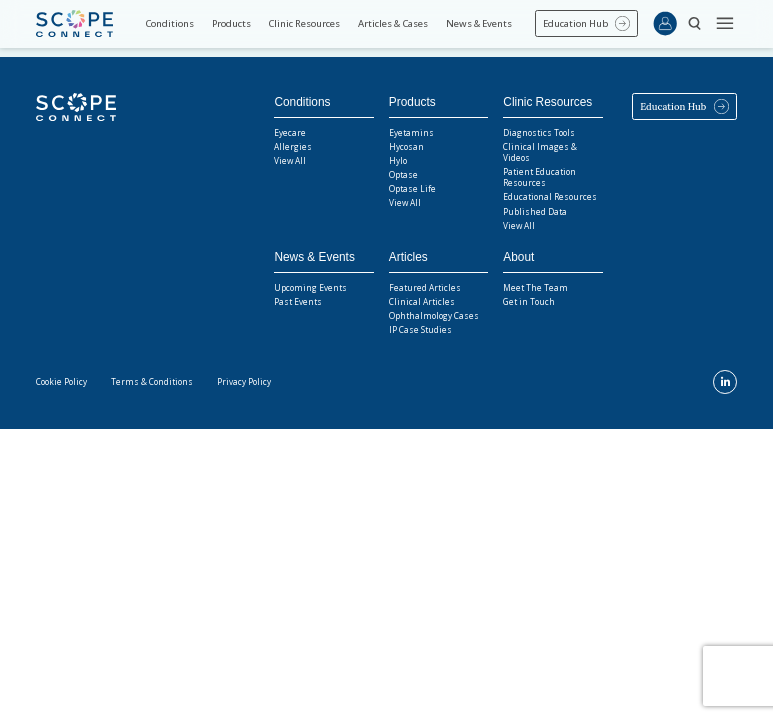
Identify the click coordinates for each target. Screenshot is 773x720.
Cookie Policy (61, 381)
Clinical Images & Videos (540, 152)
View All (290, 160)
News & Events (479, 23)
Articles (408, 257)
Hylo (398, 160)
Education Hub (575, 23)
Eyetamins (411, 132)
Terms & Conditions (152, 381)
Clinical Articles (422, 301)
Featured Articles (425, 287)
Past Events (298, 301)
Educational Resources (550, 196)
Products (231, 23)
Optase (403, 174)
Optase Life (412, 188)
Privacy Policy (244, 381)
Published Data (535, 211)
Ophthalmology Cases (434, 315)
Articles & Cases (393, 23)
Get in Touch (529, 301)
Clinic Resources (304, 23)
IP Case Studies (420, 329)
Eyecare (290, 132)
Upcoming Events (310, 287)
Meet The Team (535, 287)
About (518, 257)
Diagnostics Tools (539, 132)
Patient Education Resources (539, 177)
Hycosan (406, 146)
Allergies (293, 146)
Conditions (169, 23)
